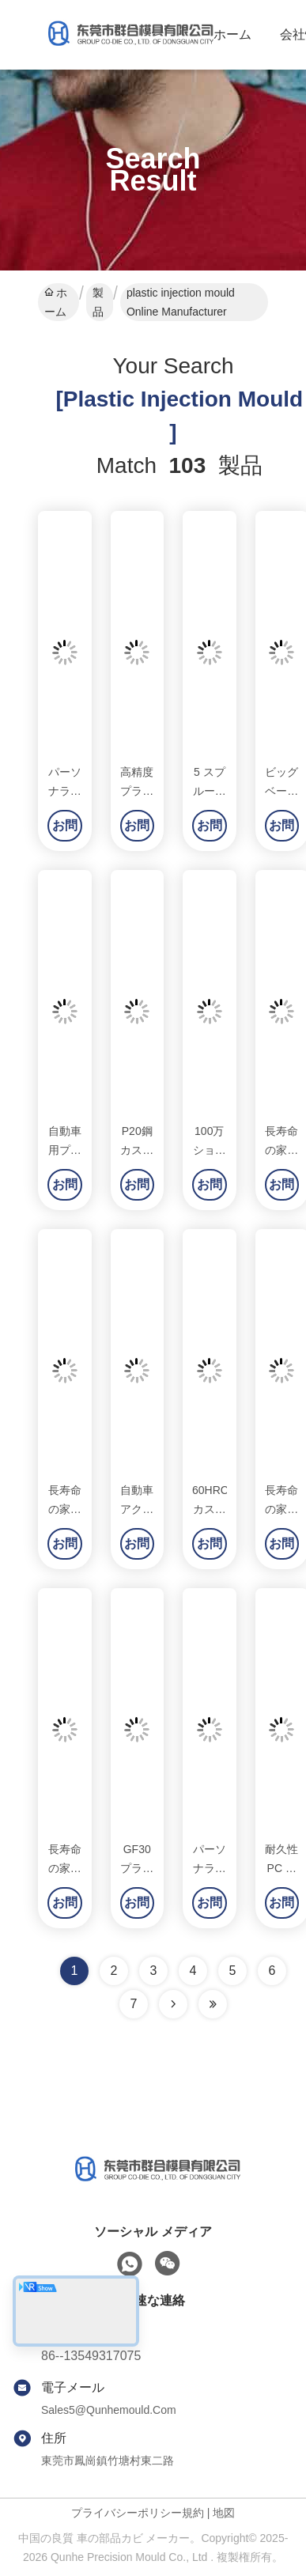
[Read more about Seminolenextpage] (173, 2004)
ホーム (232, 34)
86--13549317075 (91, 2355)
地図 (224, 2512)
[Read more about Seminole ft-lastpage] (212, 2004)
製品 (98, 302)
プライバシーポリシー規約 (137, 2512)
